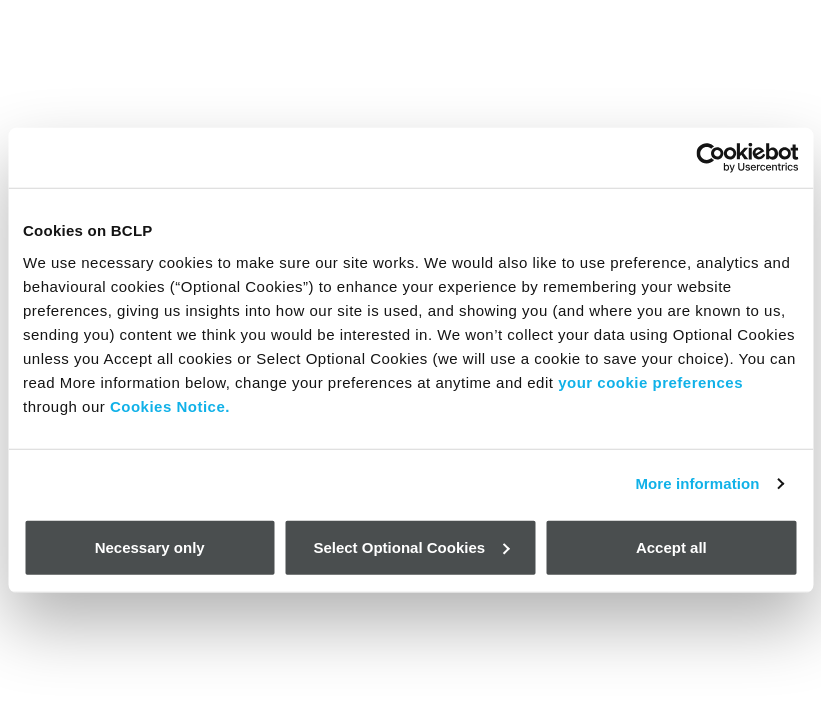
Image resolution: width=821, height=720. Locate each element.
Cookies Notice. (170, 405)
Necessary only (150, 546)
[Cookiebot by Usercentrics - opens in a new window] (710, 158)
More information (697, 483)
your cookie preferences (650, 381)
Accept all (671, 546)
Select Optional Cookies (411, 546)
